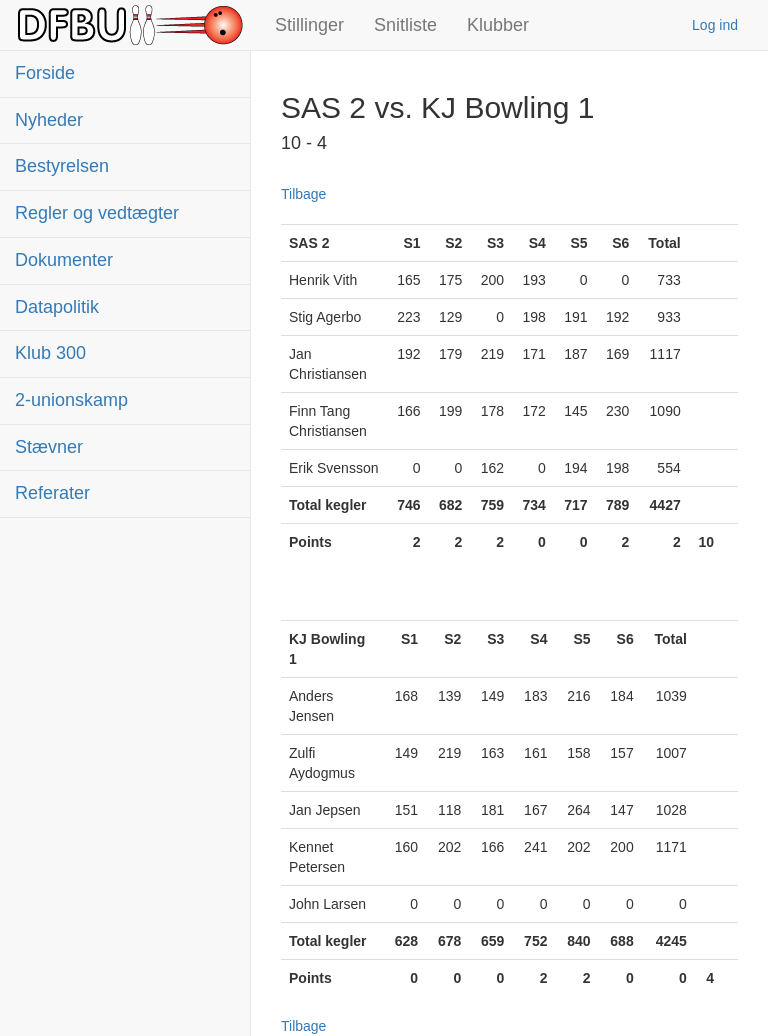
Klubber (498, 25)
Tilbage (303, 194)
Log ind (715, 25)
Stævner (49, 447)
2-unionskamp (71, 400)
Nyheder (49, 120)
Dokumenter (64, 260)
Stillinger (309, 25)
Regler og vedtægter (97, 213)
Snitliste (405, 25)
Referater (52, 493)
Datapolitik (57, 307)
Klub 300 (50, 353)
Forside (45, 73)
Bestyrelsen (62, 166)
